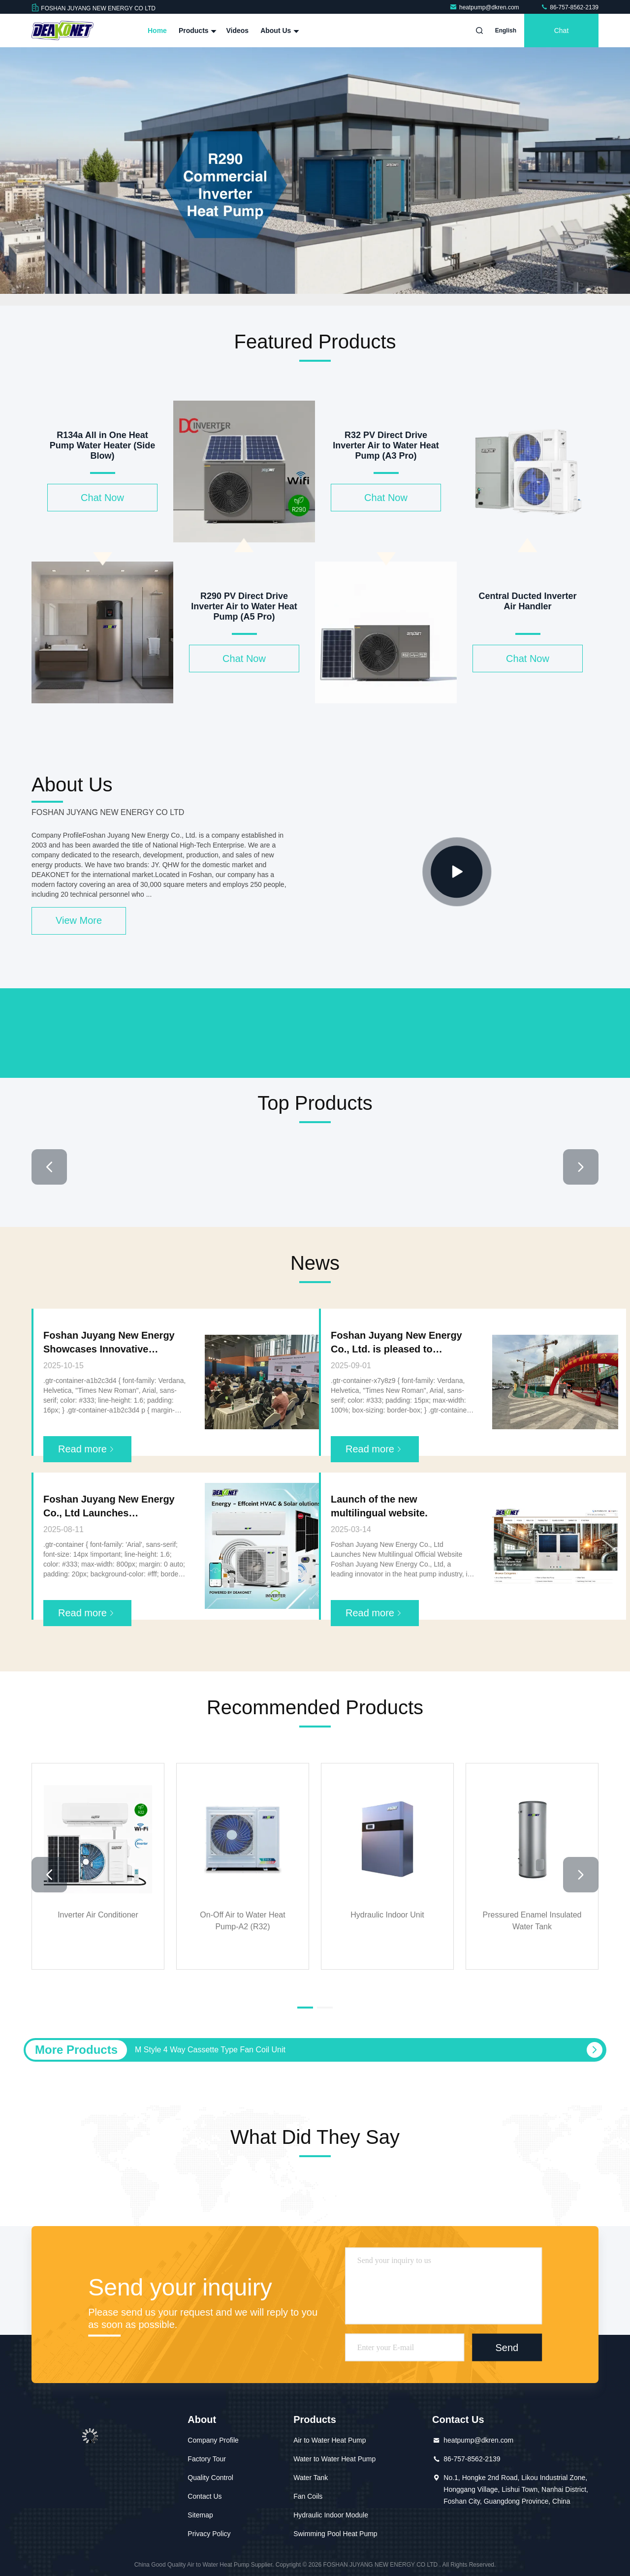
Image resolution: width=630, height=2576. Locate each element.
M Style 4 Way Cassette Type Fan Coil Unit (210, 2049)
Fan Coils (307, 2496)
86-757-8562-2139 (569, 7)
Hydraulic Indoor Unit (387, 1915)
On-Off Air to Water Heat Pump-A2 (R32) (242, 1921)
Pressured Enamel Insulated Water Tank (532, 1921)
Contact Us (204, 2496)
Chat (561, 30)
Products (197, 30)
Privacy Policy (209, 2534)
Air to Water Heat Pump (329, 2440)
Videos (237, 30)
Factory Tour (207, 2459)
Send (506, 2347)
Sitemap (200, 2515)
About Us (278, 30)
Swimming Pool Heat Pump (335, 2534)
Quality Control (210, 2478)
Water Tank (310, 2478)
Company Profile (213, 2440)
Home (157, 30)
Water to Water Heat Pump (334, 2459)
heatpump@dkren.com (485, 7)
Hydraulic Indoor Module (330, 2515)
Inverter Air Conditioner (98, 1915)
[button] (49, 1167)
